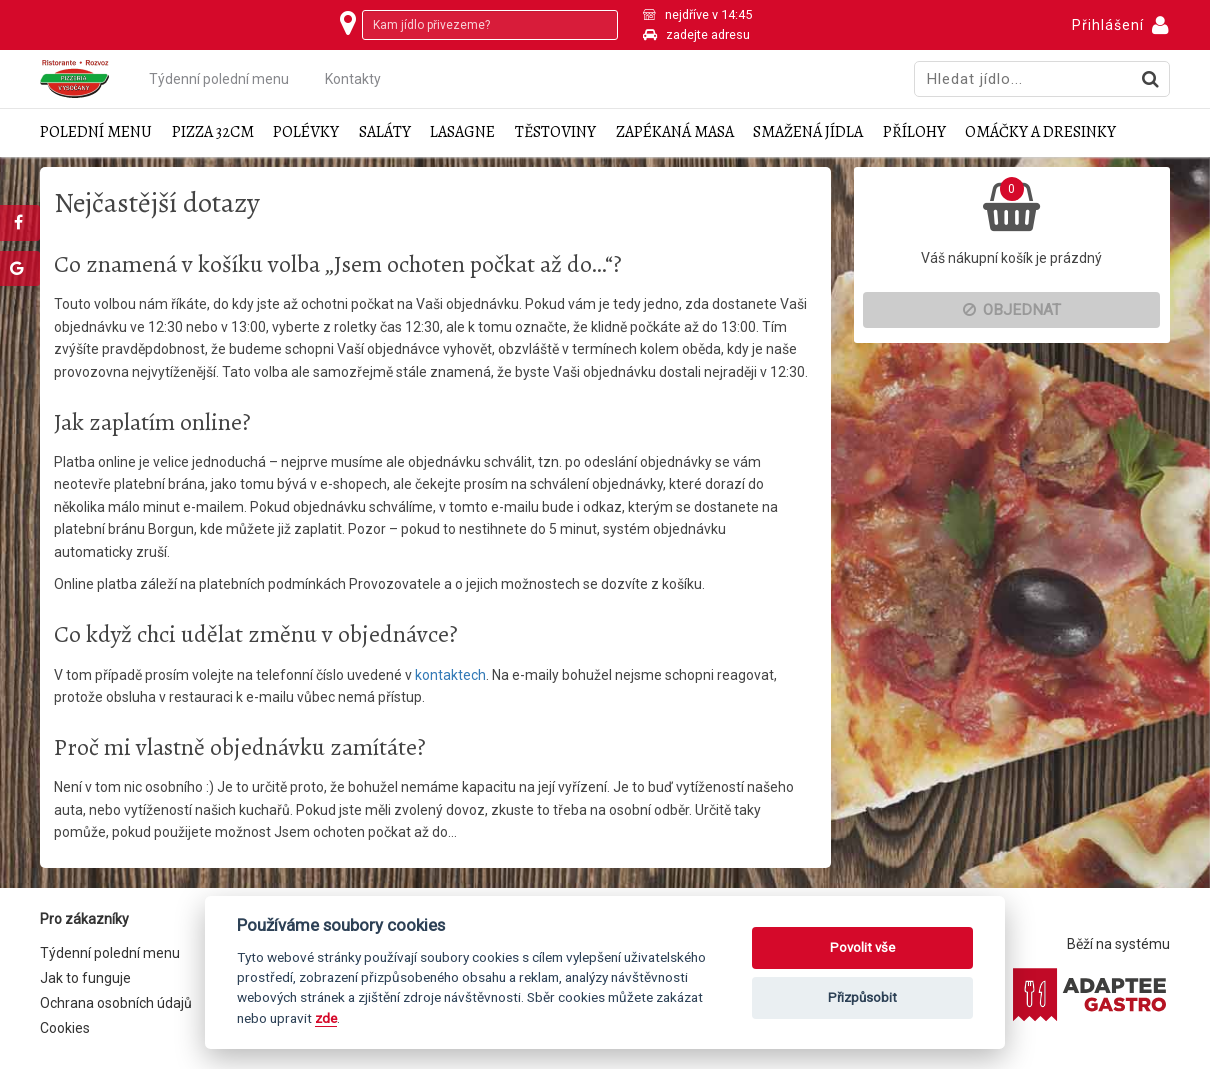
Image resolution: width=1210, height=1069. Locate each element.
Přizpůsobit (862, 997)
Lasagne (462, 132)
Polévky (306, 132)
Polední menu (96, 132)
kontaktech (450, 675)
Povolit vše (862, 947)
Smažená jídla (808, 132)
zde (326, 1018)
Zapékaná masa (675, 132)
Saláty (385, 132)
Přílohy (914, 132)
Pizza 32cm (213, 132)
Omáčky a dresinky (1040, 132)
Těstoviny (555, 132)
